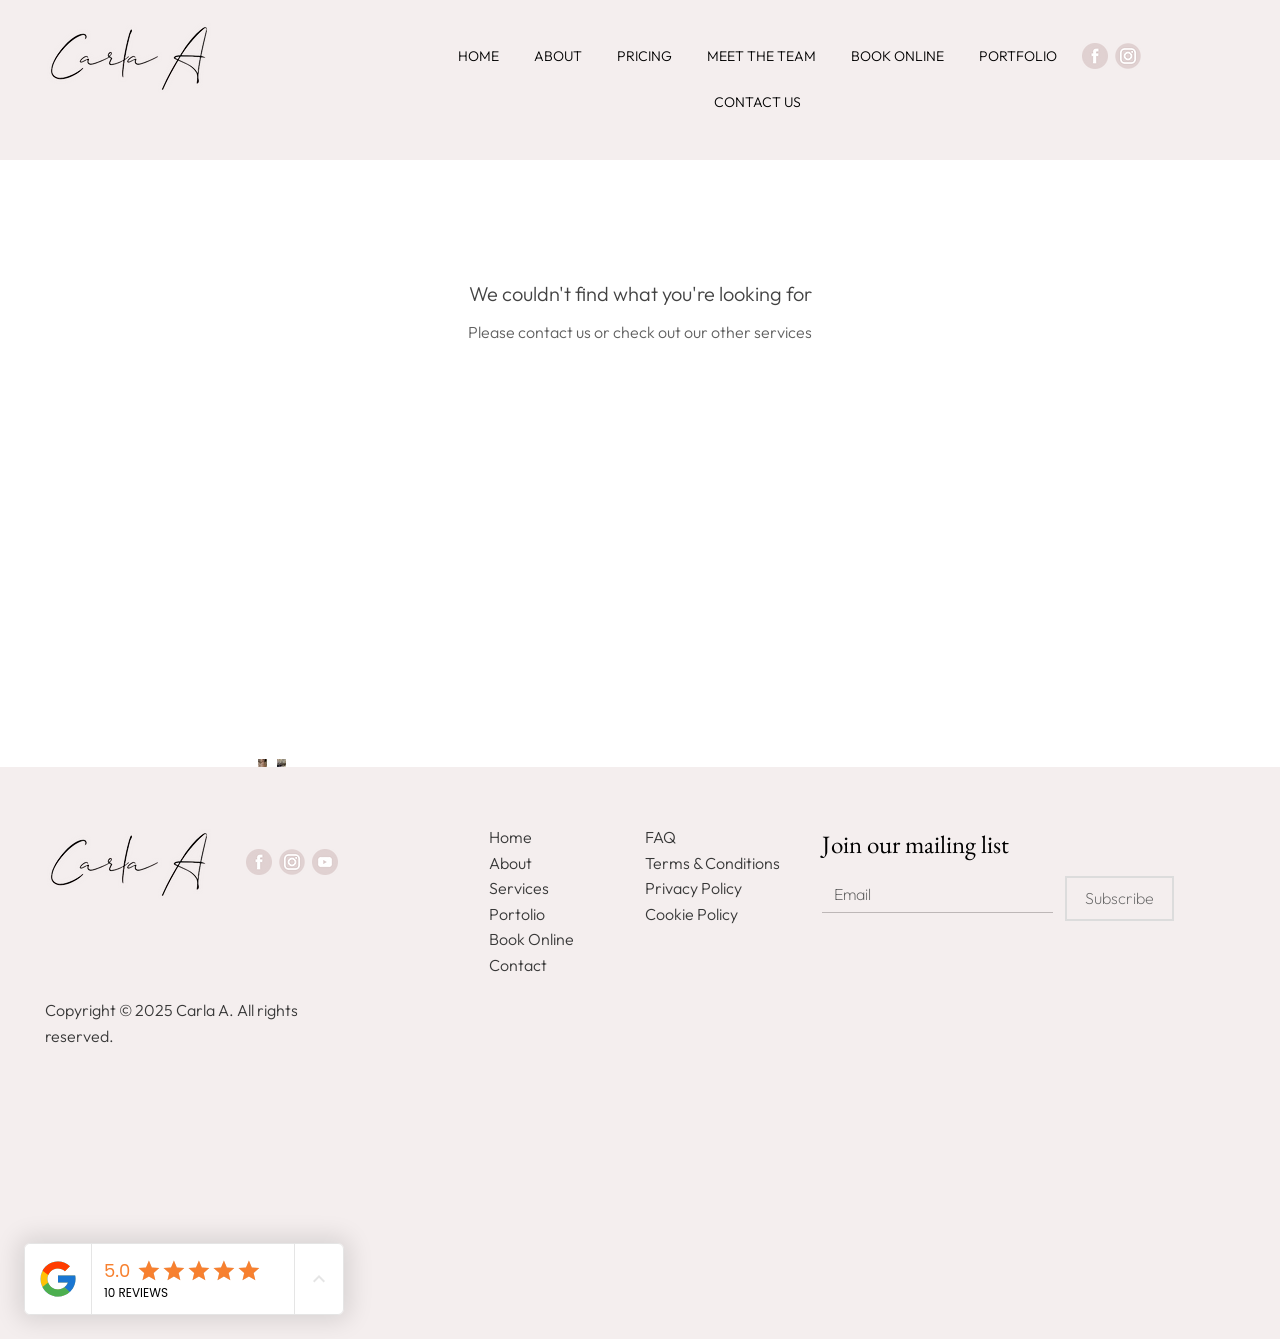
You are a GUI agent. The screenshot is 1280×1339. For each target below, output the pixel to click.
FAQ (660, 837)
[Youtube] (325, 862)
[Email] (931, 894)
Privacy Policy (693, 888)
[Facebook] (1095, 56)
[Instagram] (1128, 56)
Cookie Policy (691, 914)
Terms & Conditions (712, 863)
